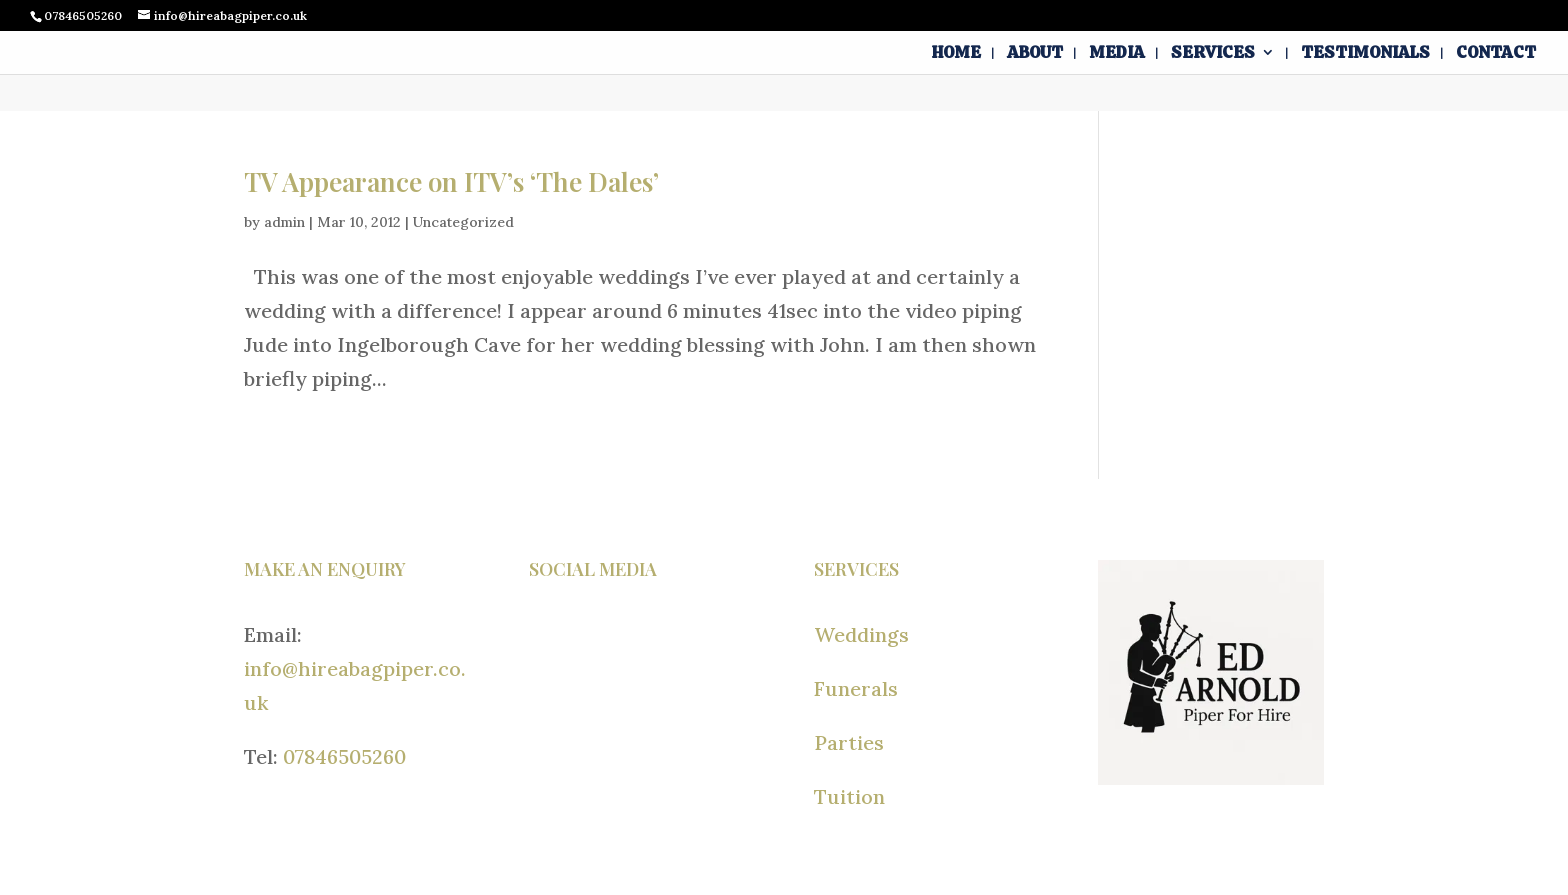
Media (1117, 54)
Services (1213, 54)
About (1035, 54)
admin (284, 222)
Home (956, 54)
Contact (1496, 54)
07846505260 (344, 756)
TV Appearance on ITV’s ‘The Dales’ (451, 181)
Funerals (856, 688)
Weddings (861, 634)
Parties (849, 742)
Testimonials (1365, 54)
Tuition (849, 796)
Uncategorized (463, 222)
